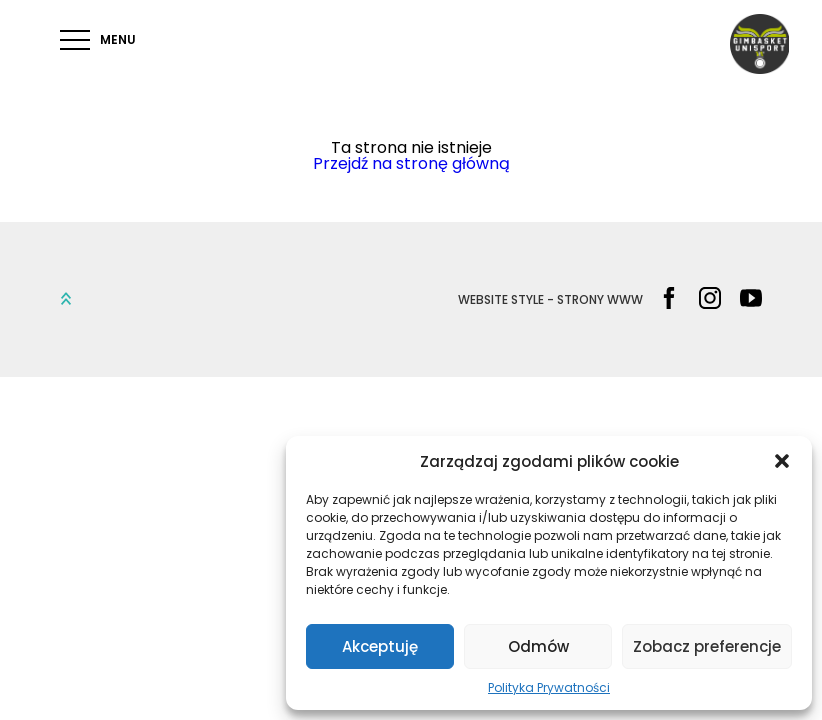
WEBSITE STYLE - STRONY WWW (550, 300)
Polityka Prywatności (549, 687)
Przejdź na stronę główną (411, 163)
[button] (782, 461)
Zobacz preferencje (707, 646)
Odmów (538, 646)
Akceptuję (380, 646)
